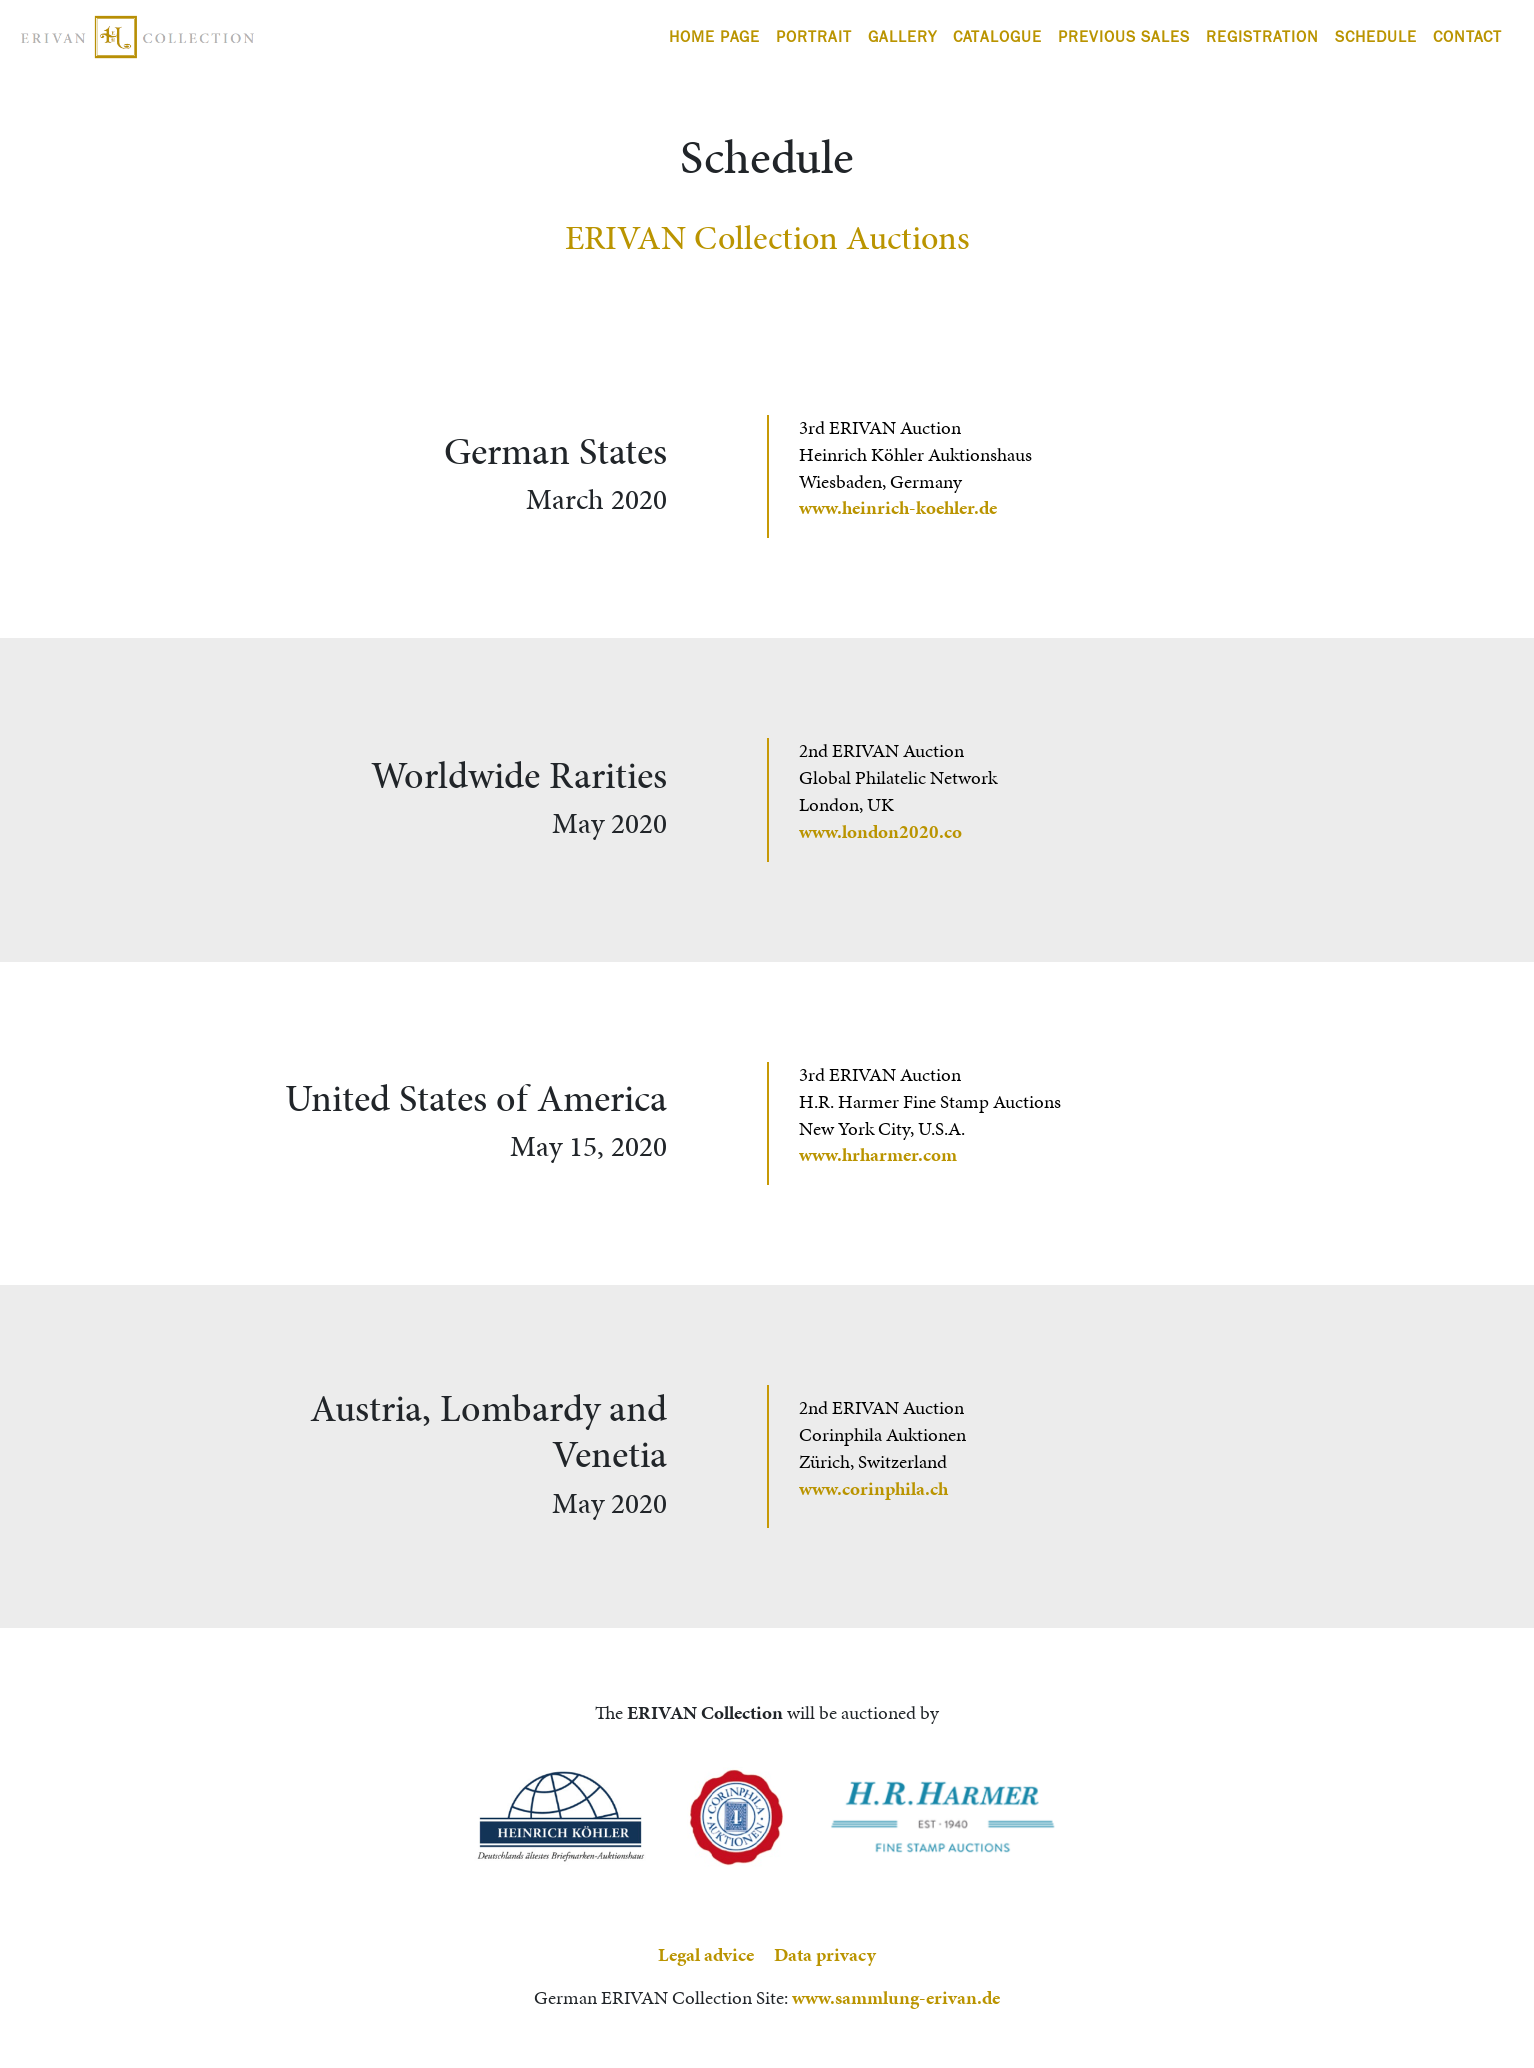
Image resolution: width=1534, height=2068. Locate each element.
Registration (1262, 36)
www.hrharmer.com (878, 1154)
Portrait (814, 36)
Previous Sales (1124, 36)
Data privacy (825, 1954)
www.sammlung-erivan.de (896, 1997)
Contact (1467, 36)
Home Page (714, 36)
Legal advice (706, 1954)
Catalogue (997, 36)
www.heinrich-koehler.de (898, 507)
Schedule (1376, 36)
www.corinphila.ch (873, 1488)
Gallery (902, 36)
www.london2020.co (880, 831)
